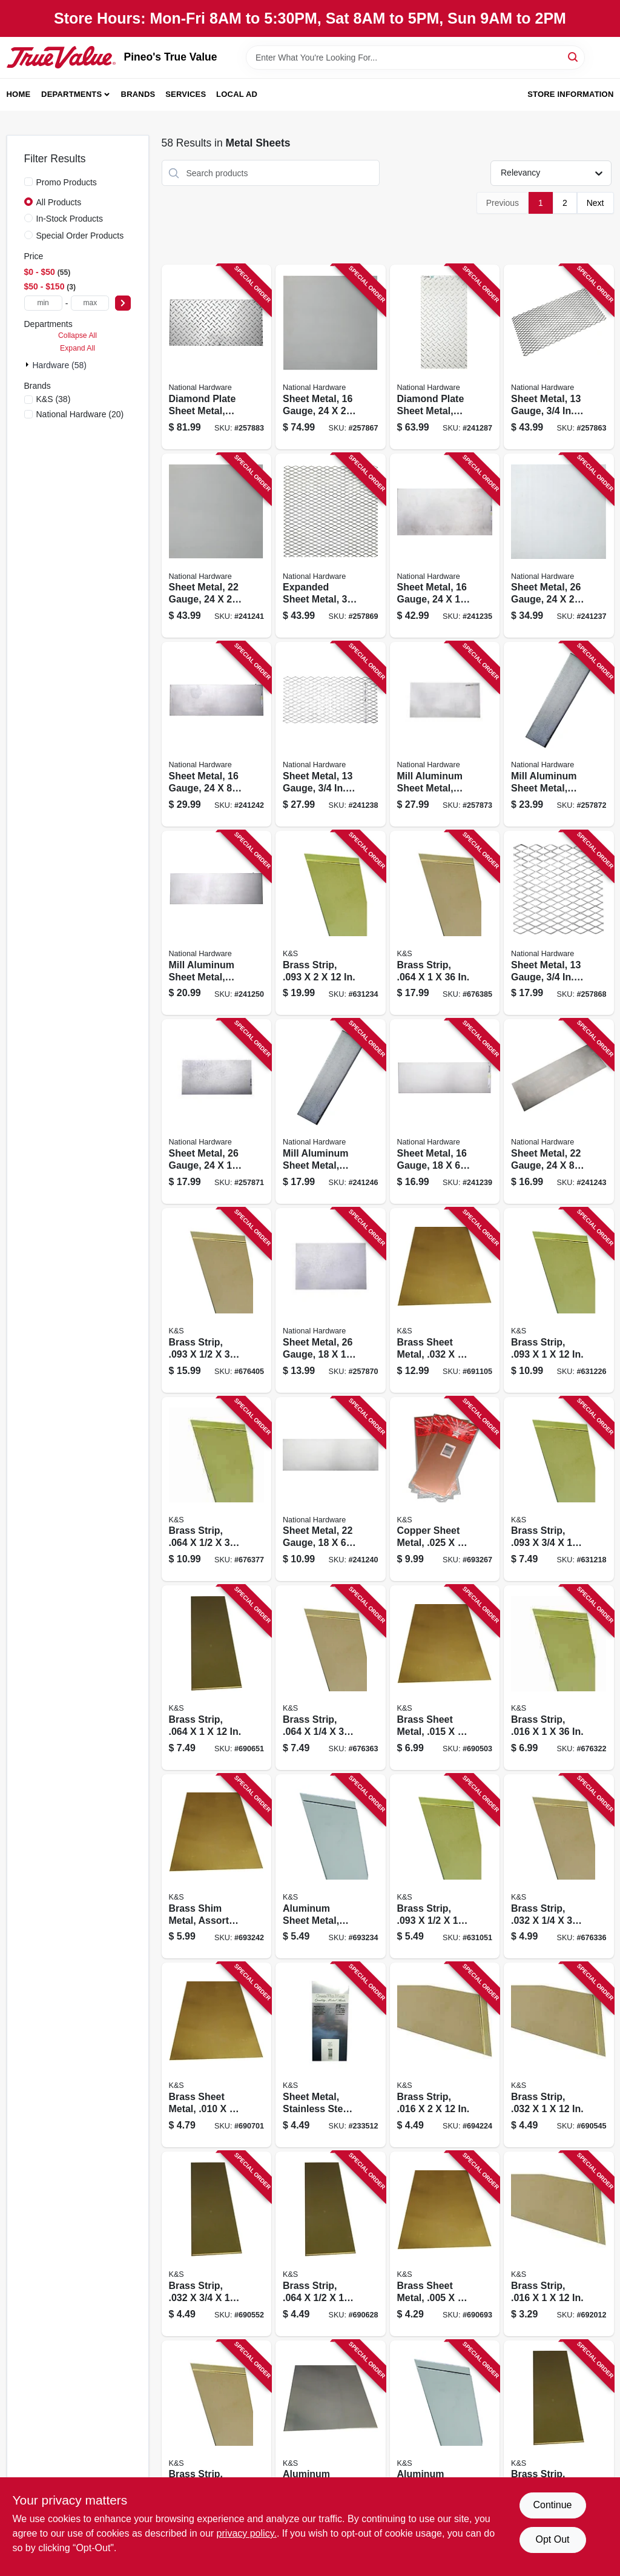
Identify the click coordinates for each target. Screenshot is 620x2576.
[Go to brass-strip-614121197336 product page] (445, 923)
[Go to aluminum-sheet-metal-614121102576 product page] (330, 1866)
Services (185, 94)
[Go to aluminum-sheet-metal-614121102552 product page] (330, 2432)
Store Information (570, 94)
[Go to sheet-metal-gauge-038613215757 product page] (445, 546)
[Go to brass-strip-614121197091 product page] (217, 2432)
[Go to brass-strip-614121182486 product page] (217, 1677)
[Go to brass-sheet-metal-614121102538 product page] (445, 1300)
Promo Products (66, 182)
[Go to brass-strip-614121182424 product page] (559, 2055)
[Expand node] (28, 364)
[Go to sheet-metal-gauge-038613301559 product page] (445, 1111)
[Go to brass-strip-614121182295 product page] (330, 923)
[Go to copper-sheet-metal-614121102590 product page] (445, 1489)
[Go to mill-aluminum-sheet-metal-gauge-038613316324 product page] (559, 734)
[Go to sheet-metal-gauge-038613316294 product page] (217, 1111)
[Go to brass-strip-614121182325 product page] (559, 2244)
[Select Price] (123, 303)
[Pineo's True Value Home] (61, 57)
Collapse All (77, 335)
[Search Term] (415, 57)
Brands (138, 94)
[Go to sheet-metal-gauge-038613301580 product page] (217, 546)
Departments (71, 94)
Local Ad (236, 94)
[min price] (43, 303)
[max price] (90, 303)
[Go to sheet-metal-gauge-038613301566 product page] (330, 357)
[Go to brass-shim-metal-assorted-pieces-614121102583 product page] (217, 1866)
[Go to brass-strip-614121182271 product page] (559, 1489)
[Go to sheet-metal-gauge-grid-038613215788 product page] (559, 357)
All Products (59, 202)
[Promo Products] (28, 181)
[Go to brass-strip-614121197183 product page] (559, 1866)
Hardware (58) (60, 365)
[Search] (573, 57)
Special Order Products (80, 236)
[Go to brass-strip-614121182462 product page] (330, 2244)
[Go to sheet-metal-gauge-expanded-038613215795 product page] (330, 734)
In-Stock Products (70, 219)
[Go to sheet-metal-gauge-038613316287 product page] (330, 1300)
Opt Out (552, 2539)
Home (19, 94)
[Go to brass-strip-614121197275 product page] (330, 1677)
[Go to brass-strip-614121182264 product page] (445, 1866)
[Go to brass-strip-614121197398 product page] (217, 1300)
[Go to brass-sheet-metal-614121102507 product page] (445, 2244)
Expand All (77, 348)
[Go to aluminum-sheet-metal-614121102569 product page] (445, 2432)
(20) (80, 414)
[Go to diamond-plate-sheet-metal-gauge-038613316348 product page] (445, 357)
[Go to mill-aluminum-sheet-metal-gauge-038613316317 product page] (217, 923)
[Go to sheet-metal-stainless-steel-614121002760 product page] (330, 2055)
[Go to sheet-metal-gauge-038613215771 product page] (559, 546)
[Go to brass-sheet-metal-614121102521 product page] (445, 1677)
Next (595, 203)
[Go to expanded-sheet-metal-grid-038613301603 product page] (330, 546)
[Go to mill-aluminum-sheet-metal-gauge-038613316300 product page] (330, 1111)
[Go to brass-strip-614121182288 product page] (559, 1300)
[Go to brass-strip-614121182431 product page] (217, 2244)
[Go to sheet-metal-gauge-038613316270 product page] (559, 1111)
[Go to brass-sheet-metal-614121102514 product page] (217, 2055)
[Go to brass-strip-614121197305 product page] (217, 1489)
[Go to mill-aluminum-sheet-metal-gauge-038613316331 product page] (445, 734)
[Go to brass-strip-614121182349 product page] (445, 2055)
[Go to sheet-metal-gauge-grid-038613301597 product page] (559, 923)
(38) (53, 399)
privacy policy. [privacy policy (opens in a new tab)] (247, 2533)
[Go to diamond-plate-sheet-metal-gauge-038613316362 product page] (217, 357)
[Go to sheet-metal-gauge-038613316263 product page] (217, 734)
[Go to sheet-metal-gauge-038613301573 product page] (330, 1489)
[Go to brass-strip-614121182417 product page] (559, 2432)
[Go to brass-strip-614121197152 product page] (559, 1677)
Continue (552, 2505)
